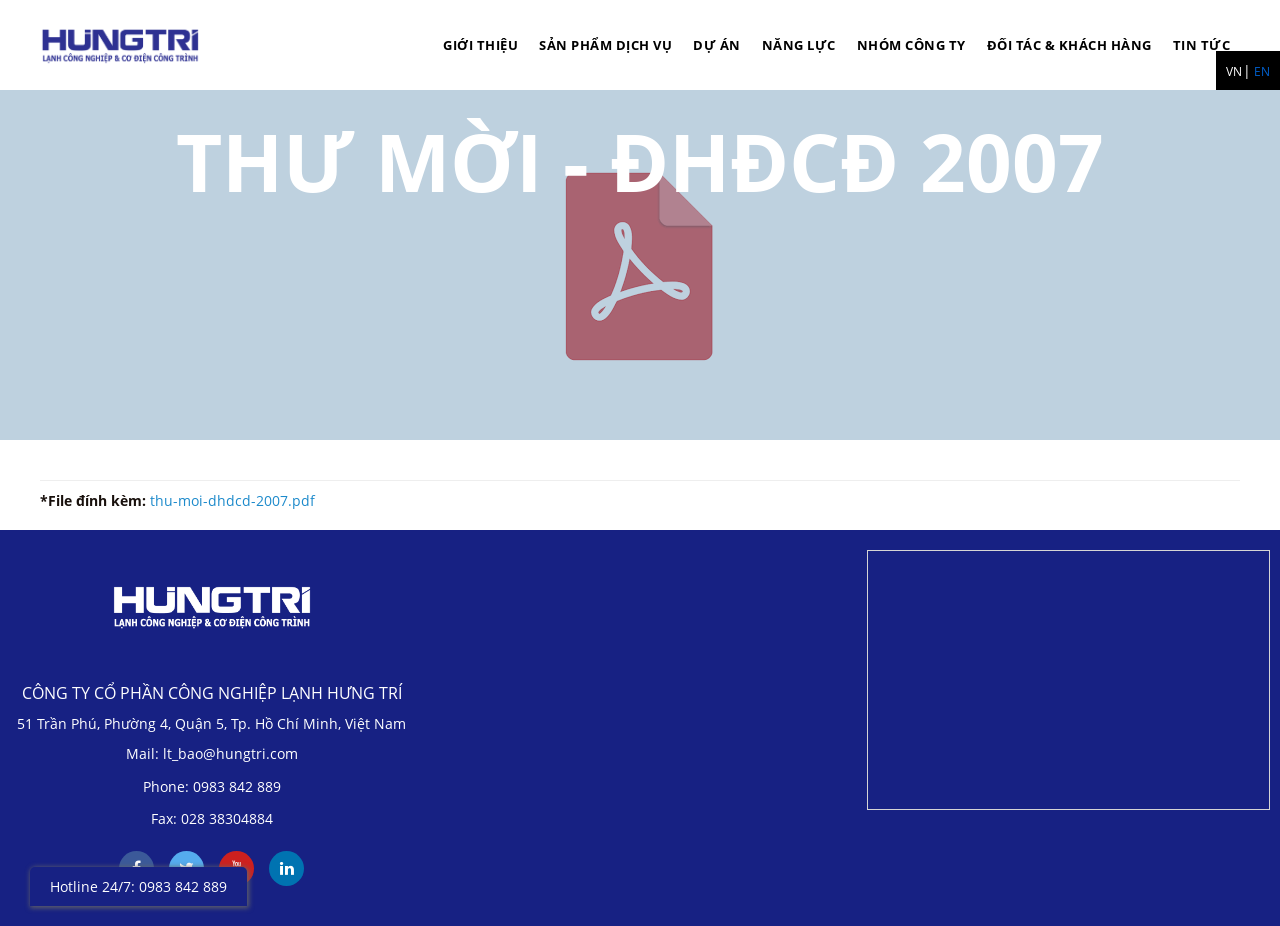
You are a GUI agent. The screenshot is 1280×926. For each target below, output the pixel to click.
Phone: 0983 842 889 (212, 786)
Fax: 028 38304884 (212, 818)
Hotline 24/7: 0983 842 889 (138, 886)
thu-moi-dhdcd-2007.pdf (232, 500)
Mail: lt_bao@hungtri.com (212, 753)
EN (1262, 71)
